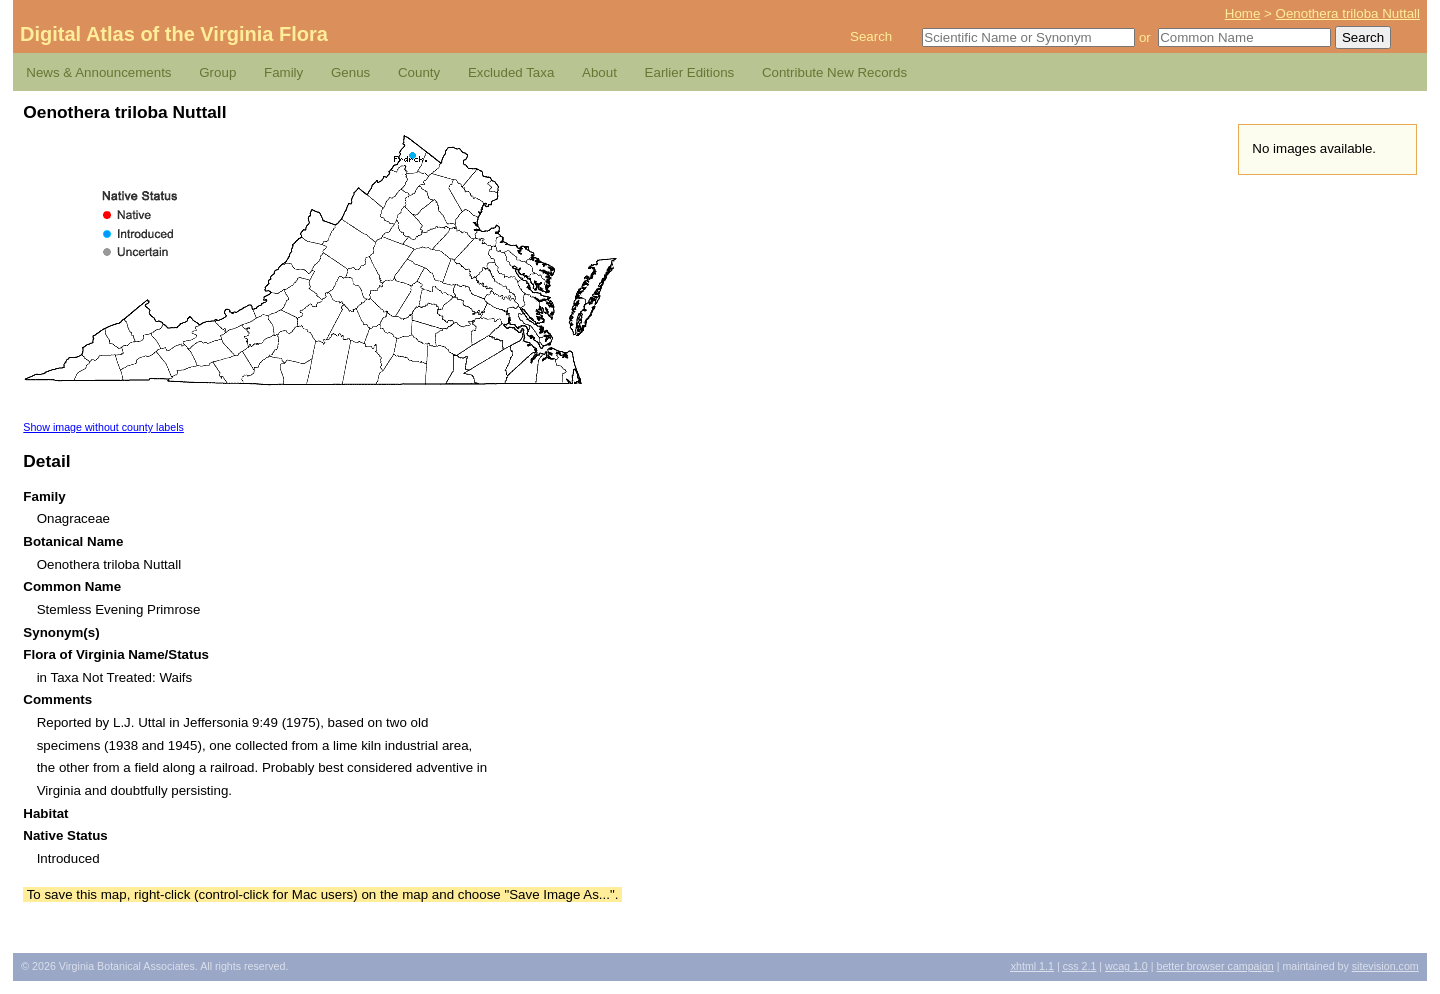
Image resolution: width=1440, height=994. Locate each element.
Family (283, 72)
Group (217, 72)
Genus (350, 72)
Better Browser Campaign (1214, 966)
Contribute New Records (834, 72)
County (419, 72)
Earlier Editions (690, 72)
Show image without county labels (103, 427)
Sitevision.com (1385, 966)
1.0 (1126, 966)
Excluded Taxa (511, 72)
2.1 (1080, 966)
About (599, 72)
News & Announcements (98, 72)
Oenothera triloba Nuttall (1348, 13)
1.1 (1032, 966)
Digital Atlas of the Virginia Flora (174, 34)
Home (1243, 13)
